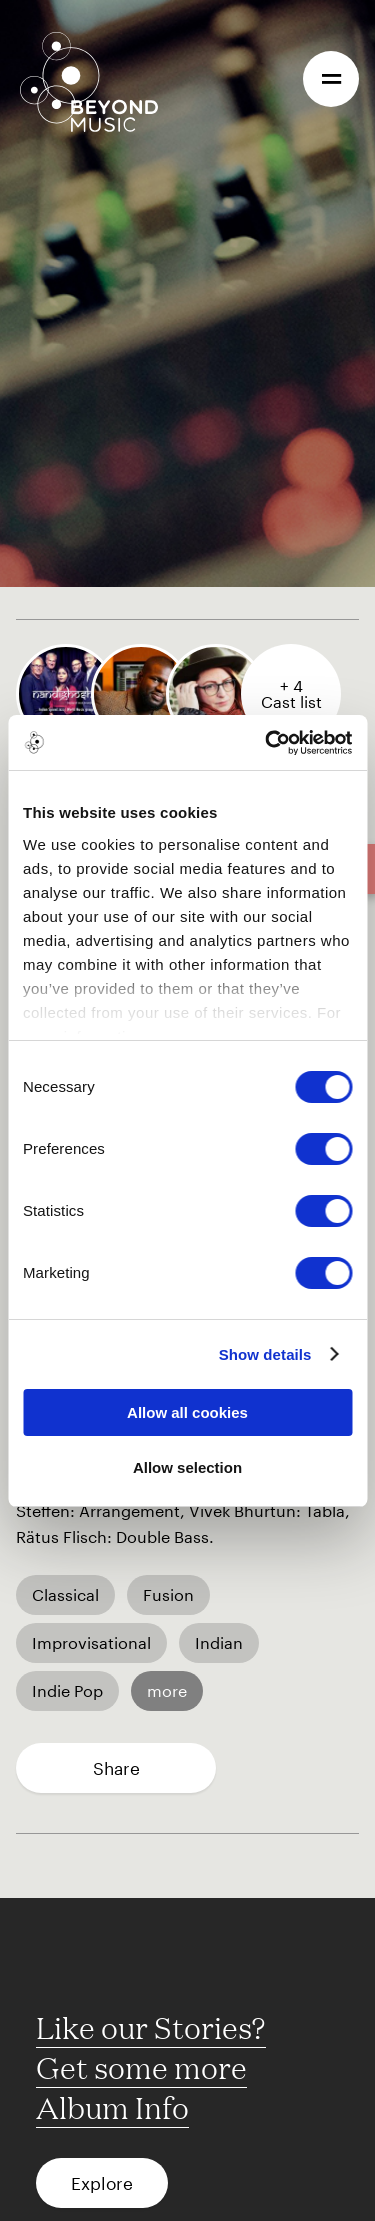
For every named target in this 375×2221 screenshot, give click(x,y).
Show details (265, 1354)
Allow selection (187, 1467)
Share (116, 1768)
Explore (102, 2183)
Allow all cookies (187, 1412)
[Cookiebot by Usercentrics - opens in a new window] (267, 743)
